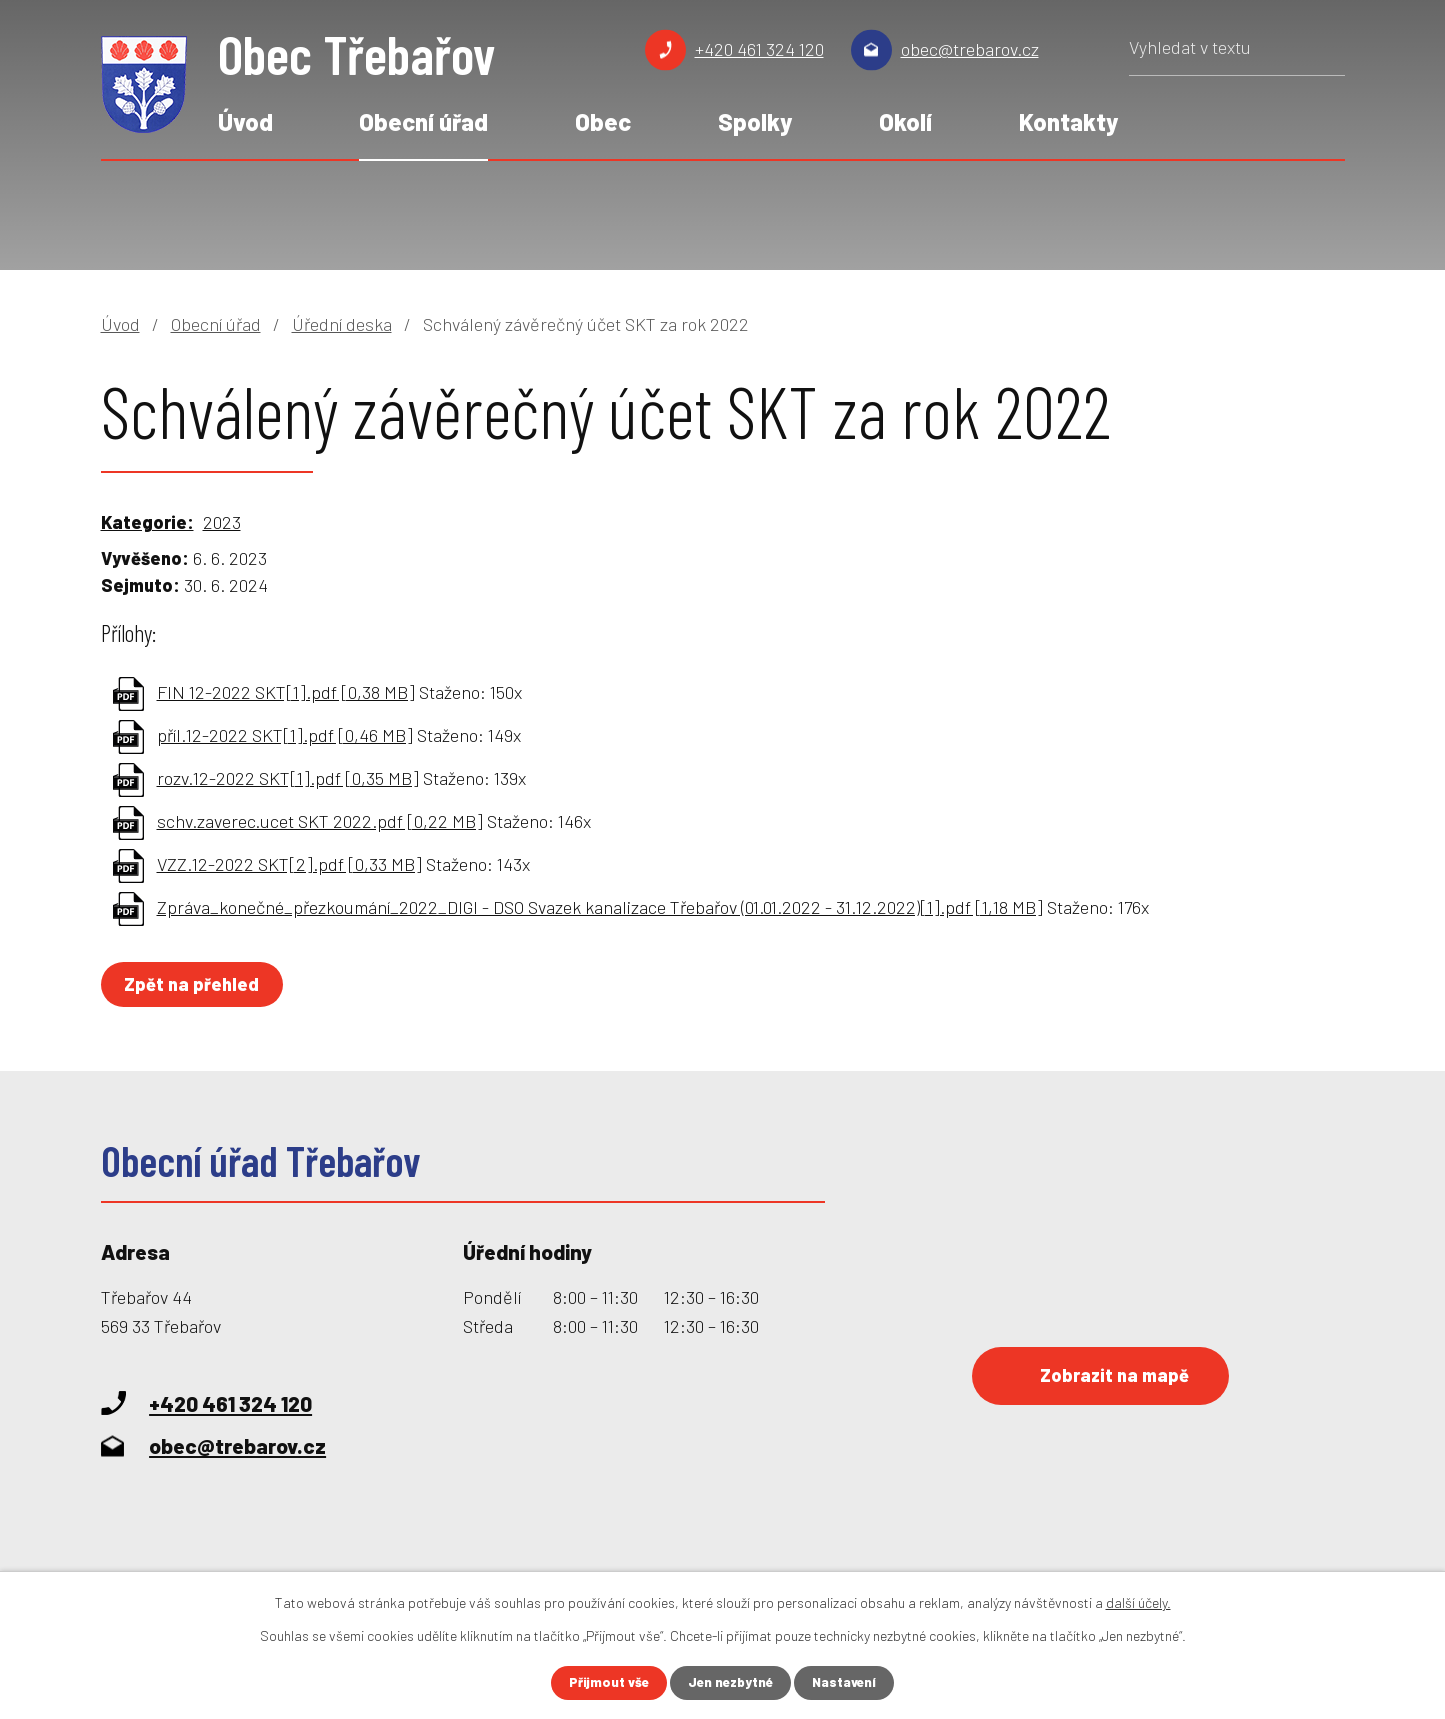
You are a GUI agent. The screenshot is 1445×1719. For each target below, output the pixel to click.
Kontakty (1068, 121)
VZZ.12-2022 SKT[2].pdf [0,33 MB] (289, 864)
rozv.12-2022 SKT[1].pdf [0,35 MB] (288, 778)
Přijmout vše (604, 1682)
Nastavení (849, 1682)
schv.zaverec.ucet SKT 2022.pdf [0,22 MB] (320, 821)
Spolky (755, 121)
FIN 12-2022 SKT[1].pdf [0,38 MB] (286, 692)
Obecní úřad (423, 121)
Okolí (905, 121)
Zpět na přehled (195, 984)
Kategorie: (147, 522)
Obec (603, 121)
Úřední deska (342, 324)
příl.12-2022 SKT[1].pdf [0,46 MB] (285, 735)
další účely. (1138, 1601)
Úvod (245, 121)
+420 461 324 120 (759, 49)
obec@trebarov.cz (970, 49)
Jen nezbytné (730, 1682)
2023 (222, 522)
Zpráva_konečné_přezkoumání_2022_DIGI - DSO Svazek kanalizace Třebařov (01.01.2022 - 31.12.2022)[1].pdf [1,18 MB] (600, 907)
